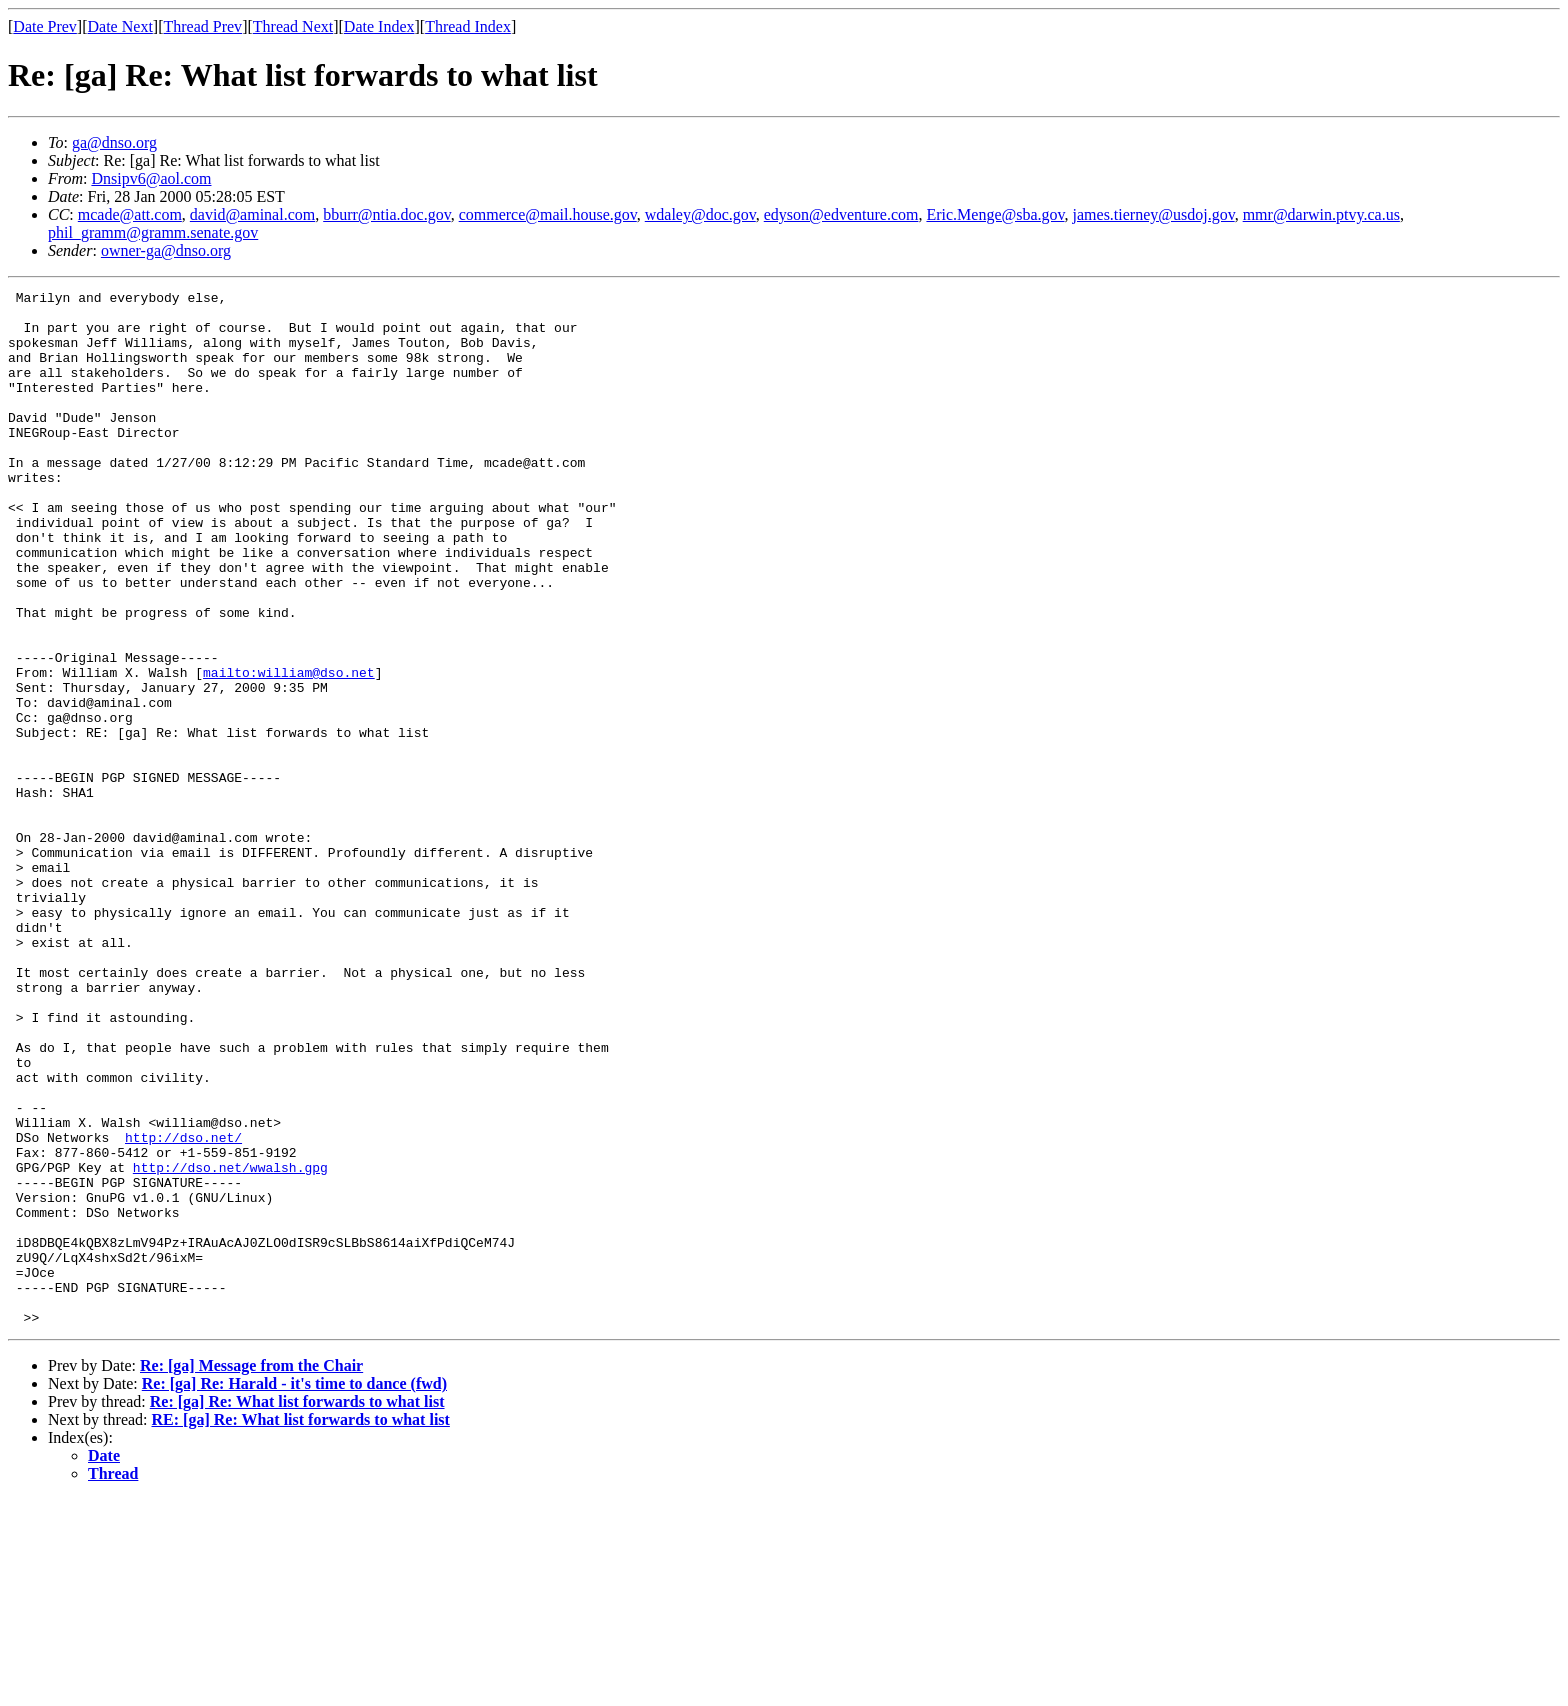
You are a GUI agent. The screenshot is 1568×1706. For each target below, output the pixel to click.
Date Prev (45, 26)
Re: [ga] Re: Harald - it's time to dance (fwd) (294, 1590)
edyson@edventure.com (841, 214)
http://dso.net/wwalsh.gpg (230, 1344)
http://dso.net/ (183, 1308)
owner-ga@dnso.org (166, 250)
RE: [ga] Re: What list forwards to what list (301, 1626)
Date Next (120, 26)
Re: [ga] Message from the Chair (251, 1572)
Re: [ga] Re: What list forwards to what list (297, 1608)
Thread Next (293, 26)
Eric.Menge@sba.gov (995, 214)
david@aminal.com (252, 214)
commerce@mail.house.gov (548, 214)
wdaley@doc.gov (700, 214)
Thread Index (468, 26)
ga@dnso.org (114, 142)
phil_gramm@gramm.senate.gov (153, 232)
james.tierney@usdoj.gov (1154, 214)
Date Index (379, 26)
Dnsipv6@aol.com (151, 178)
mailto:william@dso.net (289, 750)
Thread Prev (202, 26)
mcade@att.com (130, 214)
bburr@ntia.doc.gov (386, 214)
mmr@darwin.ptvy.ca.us (1321, 214)
